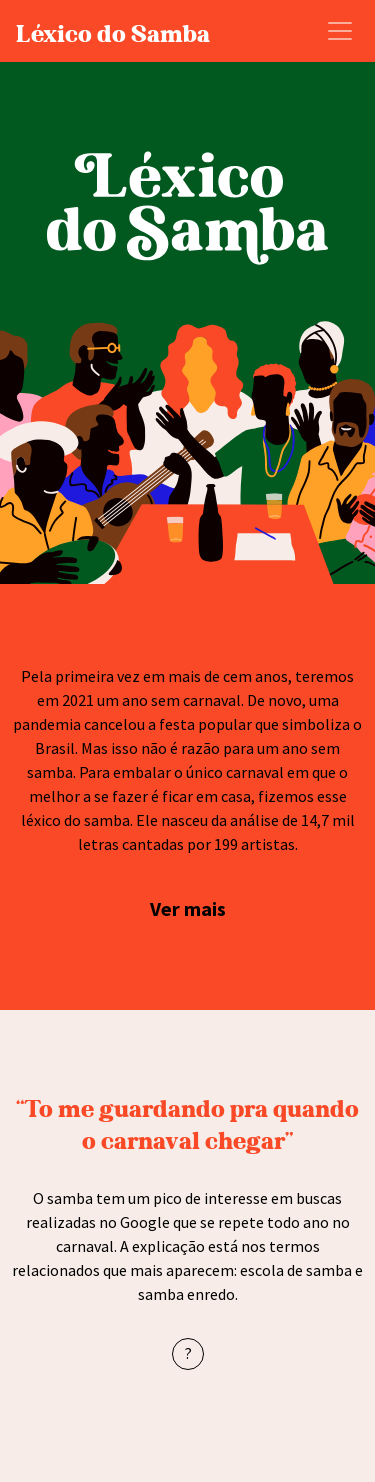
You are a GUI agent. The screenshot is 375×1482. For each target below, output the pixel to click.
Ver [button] (167, 908)
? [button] (188, 1353)
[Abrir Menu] (340, 31)
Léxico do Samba (113, 31)
